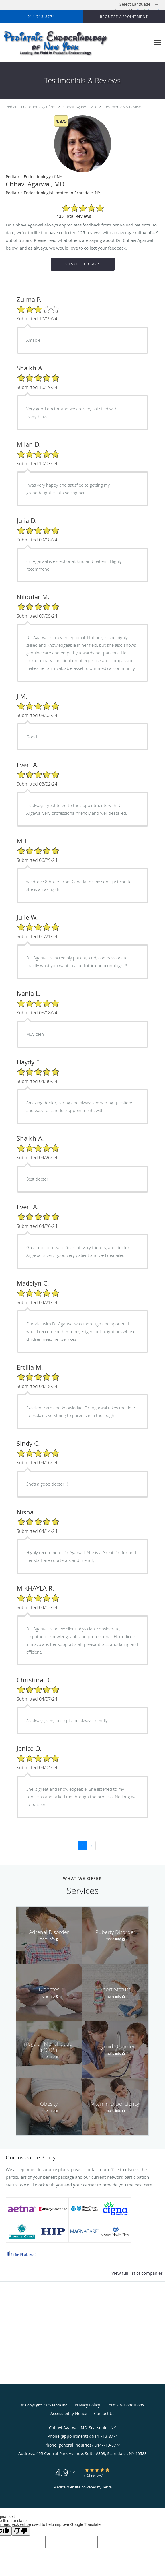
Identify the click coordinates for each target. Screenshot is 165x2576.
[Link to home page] (75, 42)
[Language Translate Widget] (140, 4)
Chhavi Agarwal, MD (79, 106)
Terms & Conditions (125, 2405)
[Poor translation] (21, 2531)
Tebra (107, 2486)
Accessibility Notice (68, 2413)
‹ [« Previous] (73, 1845)
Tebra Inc (59, 2405)
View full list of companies (137, 2273)
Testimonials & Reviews (123, 106)
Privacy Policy (87, 2405)
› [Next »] (91, 1845)
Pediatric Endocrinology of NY (30, 106)
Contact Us (104, 2413)
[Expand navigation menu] (157, 43)
